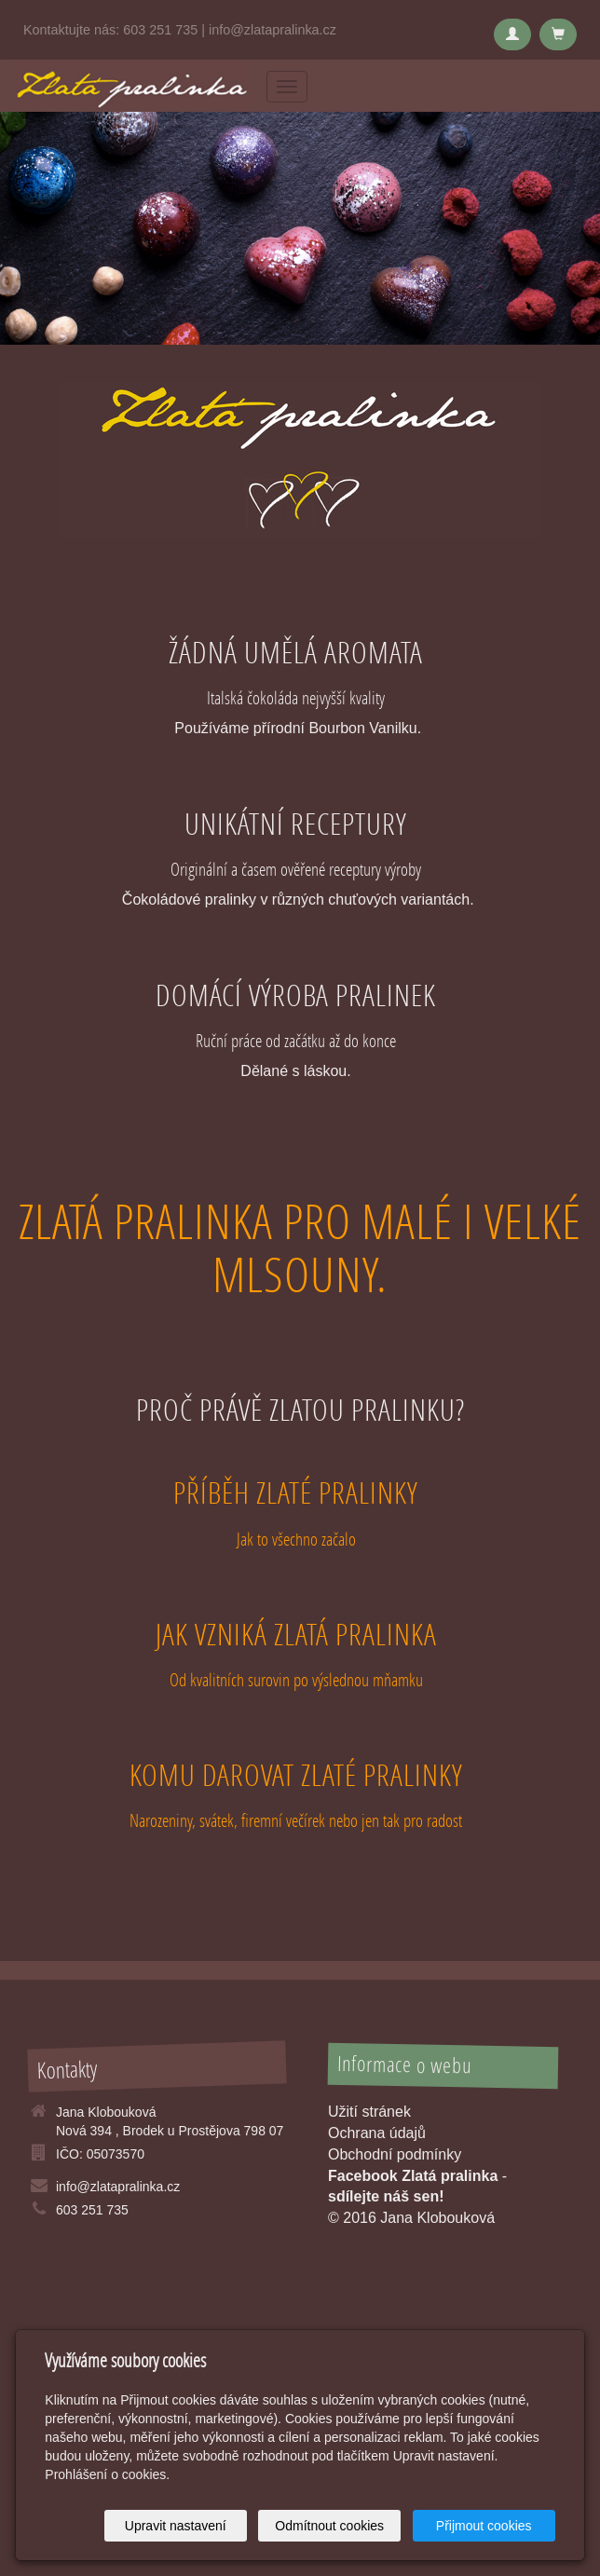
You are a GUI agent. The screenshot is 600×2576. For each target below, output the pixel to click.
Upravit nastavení (175, 2525)
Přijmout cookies (484, 2525)
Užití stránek (369, 2111)
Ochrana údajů (377, 2133)
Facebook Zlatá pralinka (413, 2176)
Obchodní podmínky (394, 2154)
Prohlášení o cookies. (107, 2474)
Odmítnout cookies (329, 2525)
